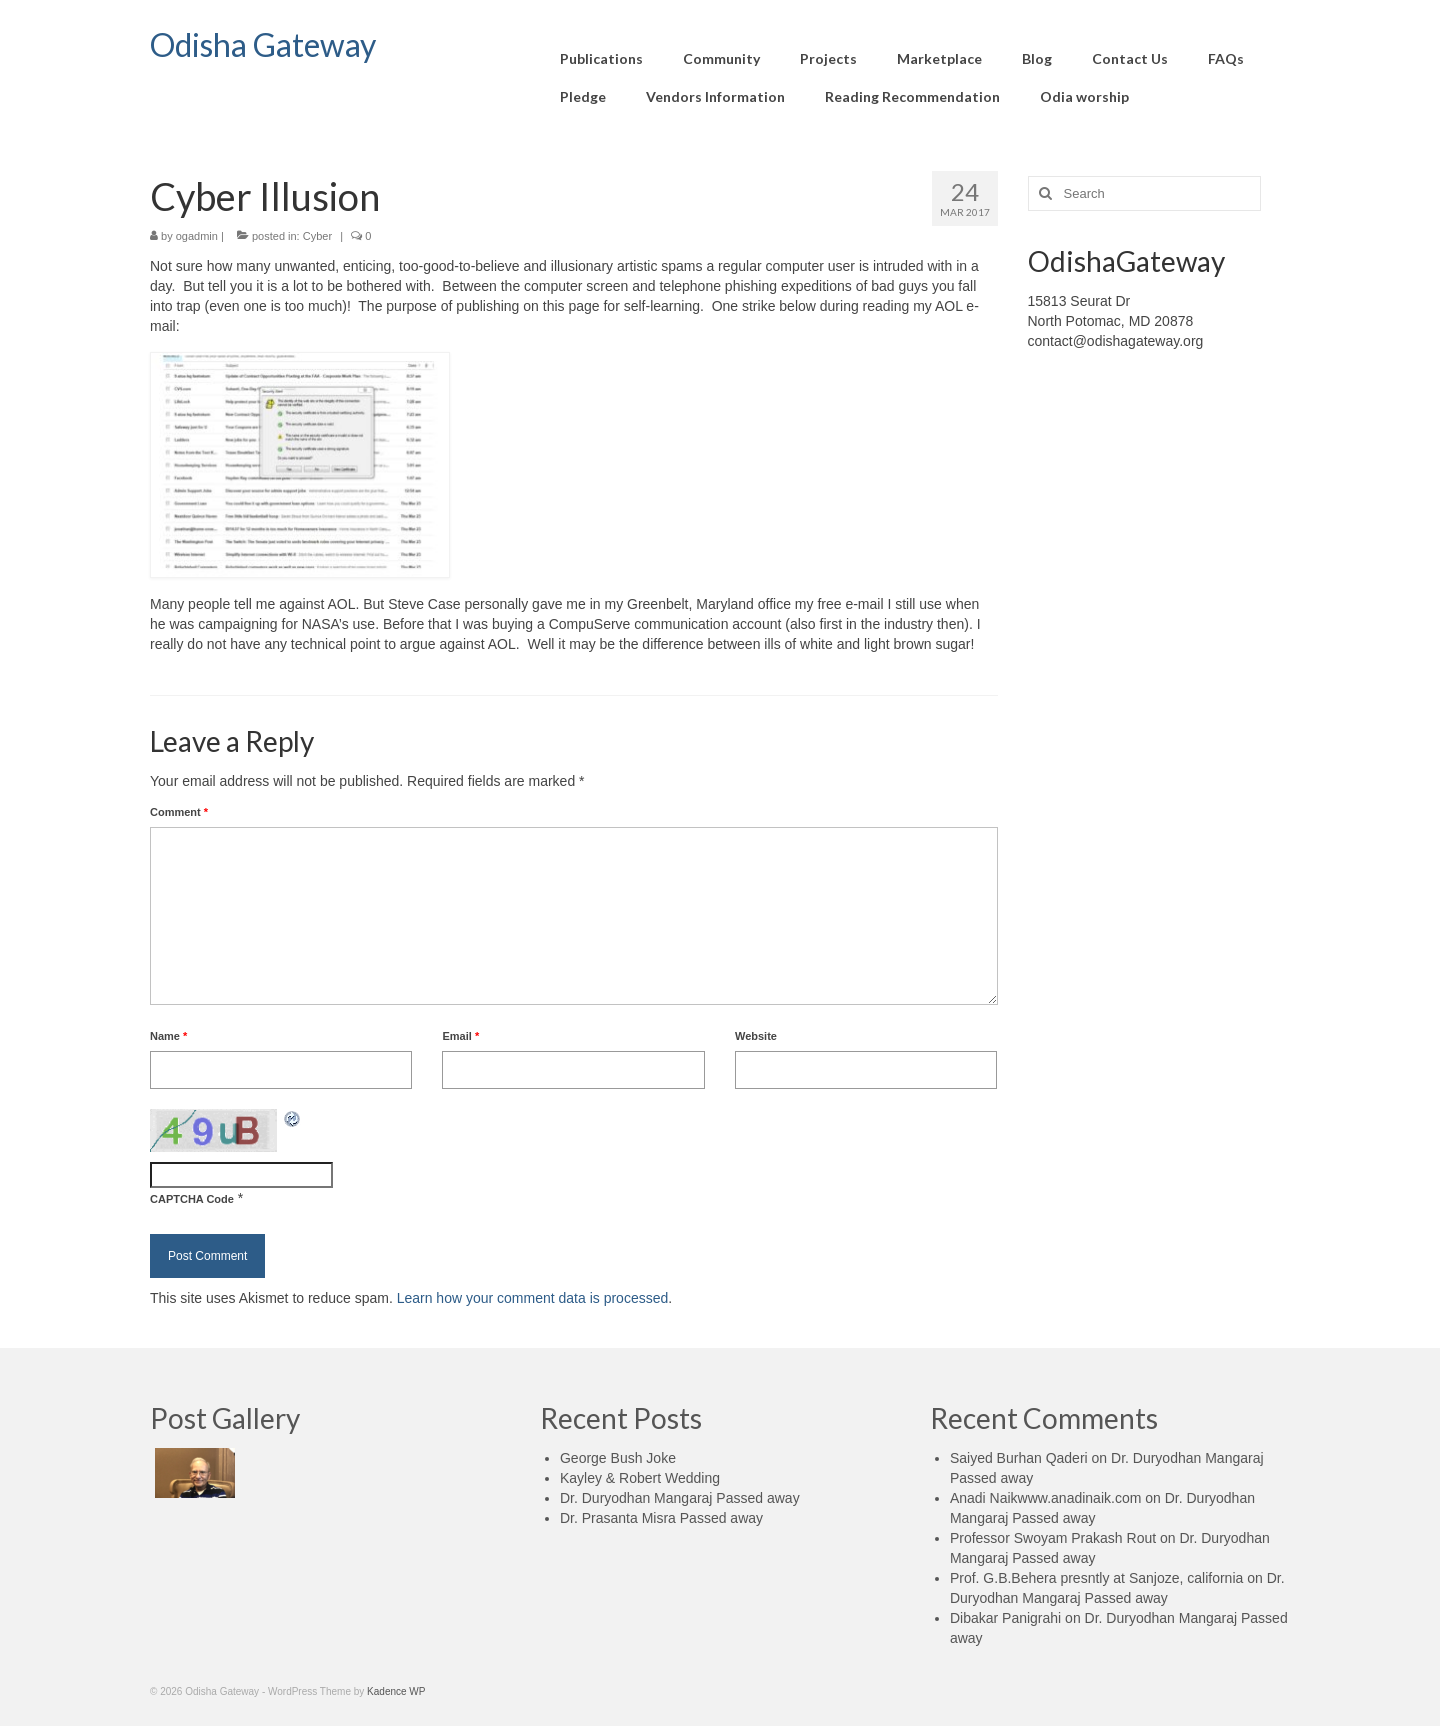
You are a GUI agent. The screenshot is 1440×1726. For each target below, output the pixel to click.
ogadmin (197, 236)
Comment (179, 812)
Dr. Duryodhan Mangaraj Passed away (680, 1498)
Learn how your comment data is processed (533, 1298)
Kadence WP (396, 1691)
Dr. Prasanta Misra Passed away (661, 1518)
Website (756, 1036)
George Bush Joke (618, 1458)
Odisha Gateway (263, 44)
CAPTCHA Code (192, 1199)
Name (168, 1036)
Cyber (317, 236)
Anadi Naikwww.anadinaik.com (1045, 1498)
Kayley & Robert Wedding (640, 1478)
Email (460, 1036)
